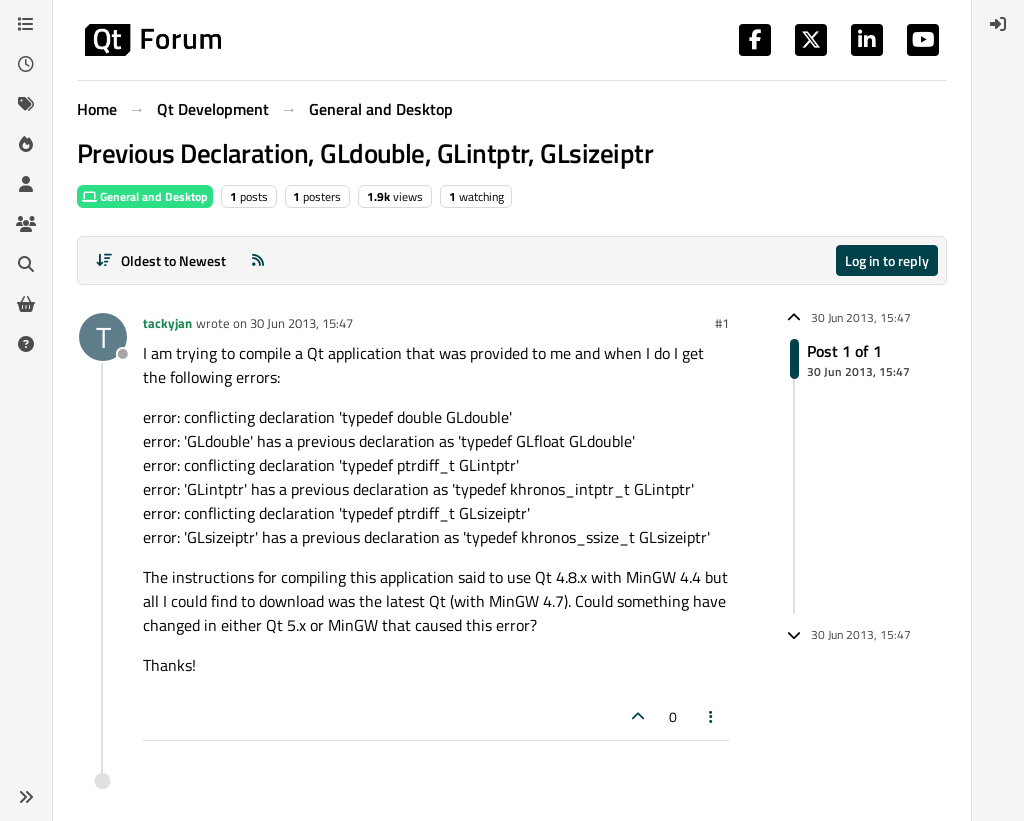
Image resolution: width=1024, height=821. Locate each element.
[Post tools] (712, 716)
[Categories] (26, 24)
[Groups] (26, 224)
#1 (722, 323)
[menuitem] (998, 24)
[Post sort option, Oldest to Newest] (160, 260)
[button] (26, 797)
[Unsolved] (26, 344)
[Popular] (26, 144)
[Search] (26, 264)
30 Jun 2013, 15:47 (301, 323)
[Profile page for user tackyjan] (103, 337)
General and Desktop (145, 196)
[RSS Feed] (258, 260)
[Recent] (26, 64)
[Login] (998, 24)
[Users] (26, 184)
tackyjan (167, 323)
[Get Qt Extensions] (26, 304)
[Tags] (26, 104)
